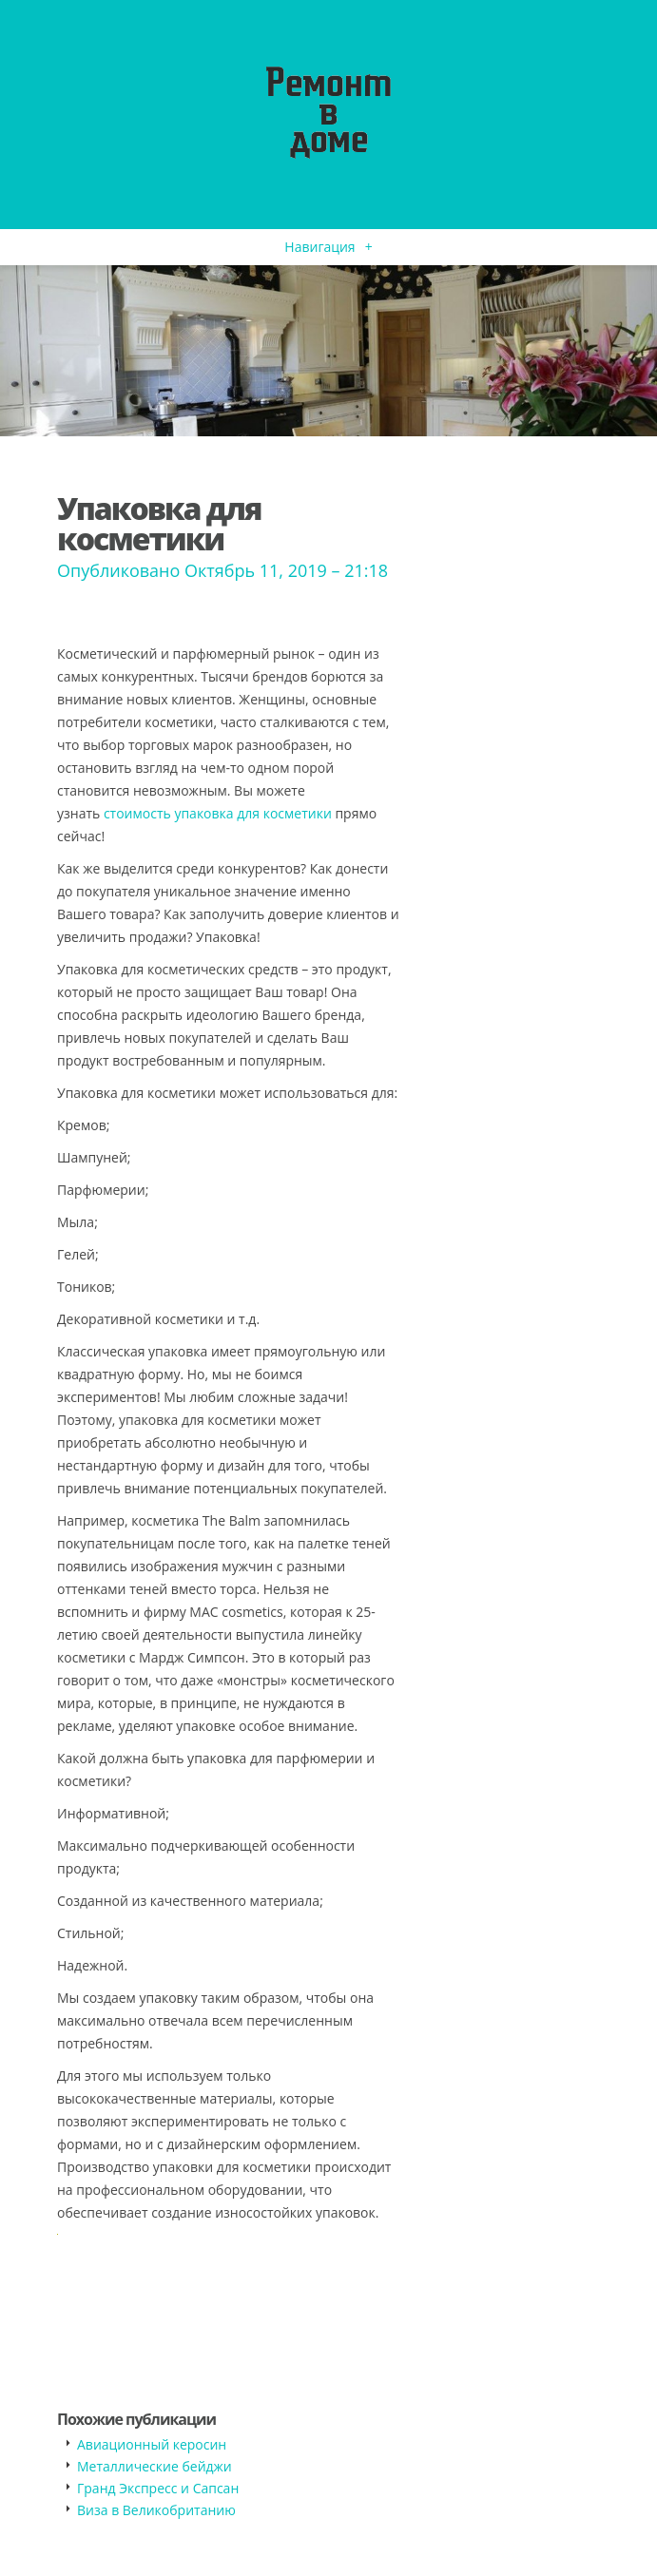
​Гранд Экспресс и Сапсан (158, 2488)
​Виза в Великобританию (156, 2510)
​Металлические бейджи (154, 2466)
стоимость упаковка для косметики (218, 813)
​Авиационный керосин (151, 2444)
